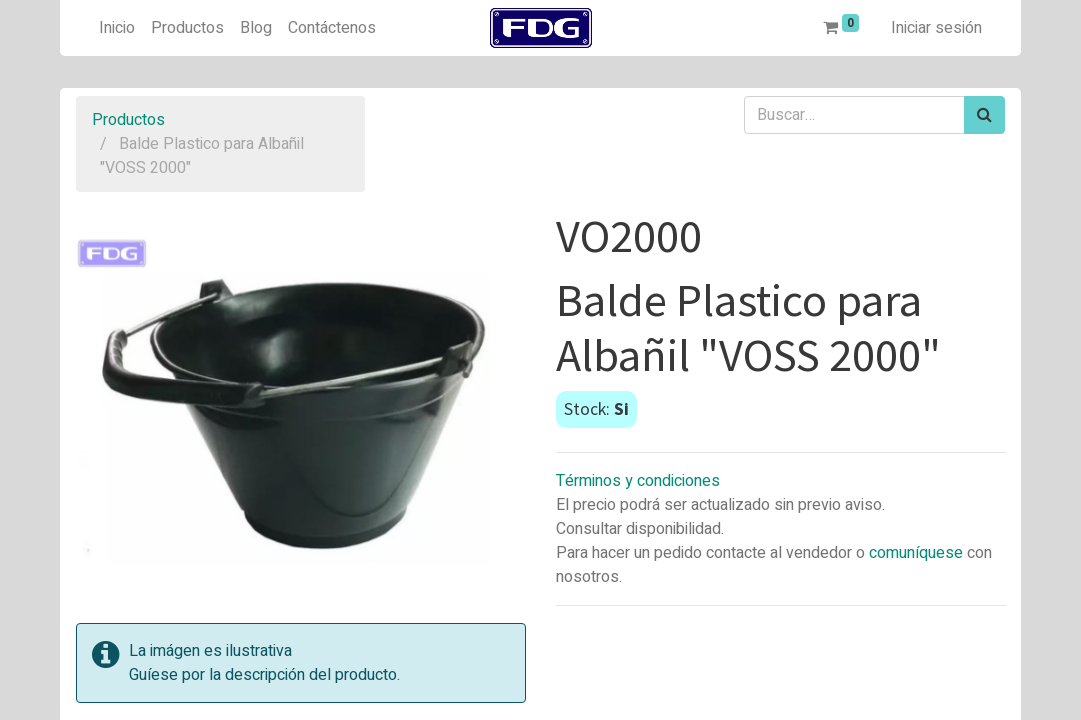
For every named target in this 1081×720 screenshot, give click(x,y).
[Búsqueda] (984, 115)
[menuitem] (117, 28)
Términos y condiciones (638, 481)
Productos (128, 120)
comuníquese (916, 553)
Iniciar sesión (936, 28)
